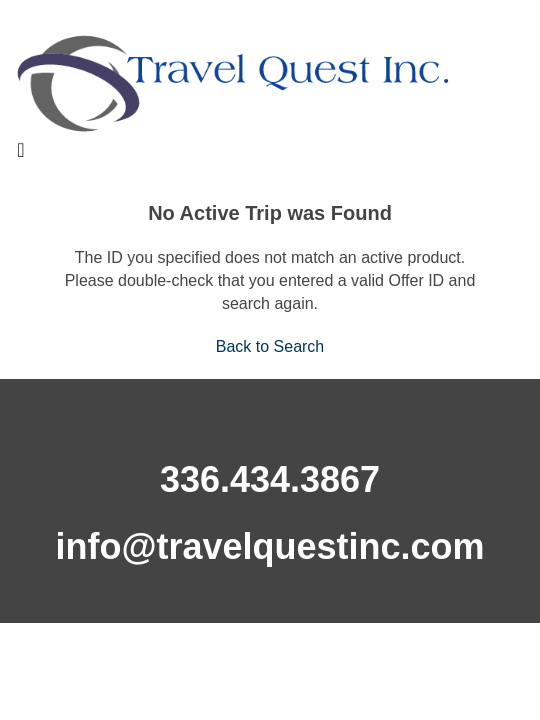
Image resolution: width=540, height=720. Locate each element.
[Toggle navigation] (21, 155)
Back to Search (270, 346)
